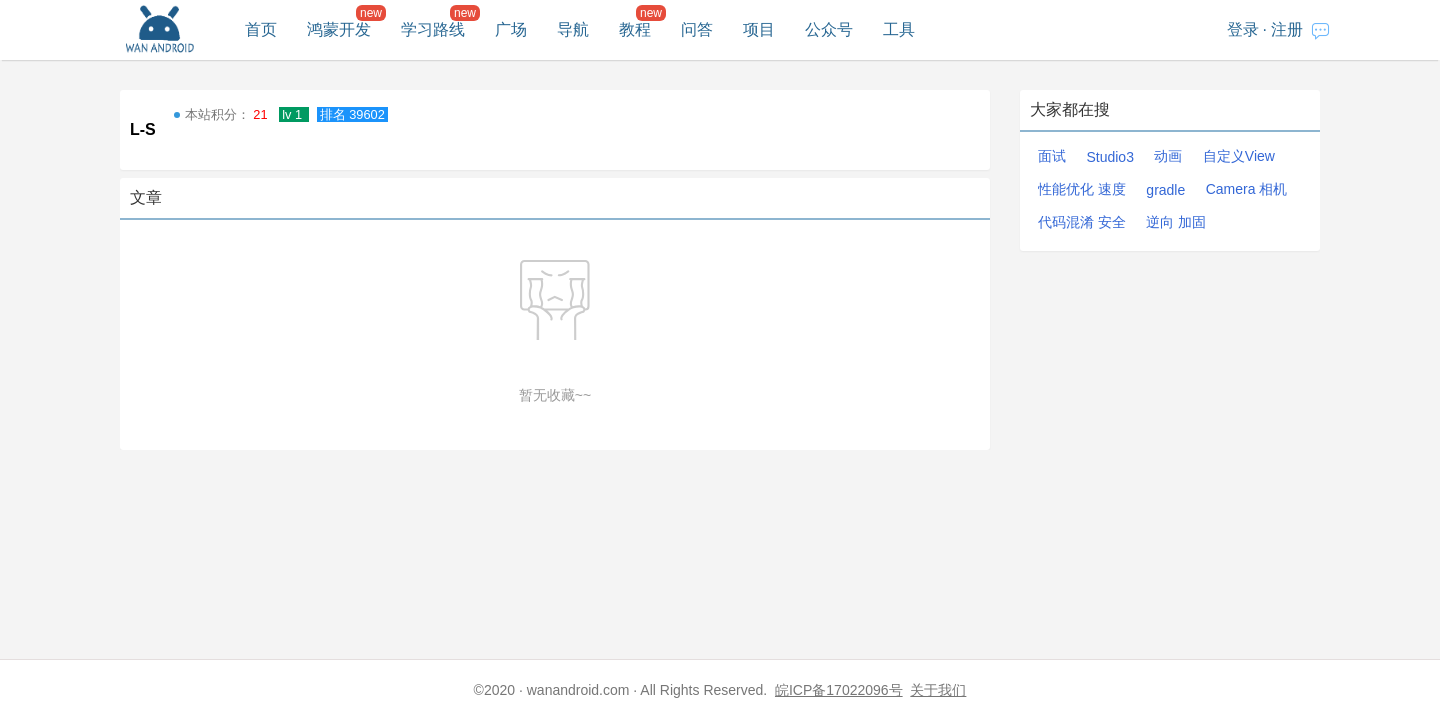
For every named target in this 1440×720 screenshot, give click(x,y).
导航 (573, 29)
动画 (1168, 156)
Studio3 (1109, 157)
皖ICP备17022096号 (839, 690)
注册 (1287, 29)
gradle (1165, 190)
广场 (511, 29)
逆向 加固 (1176, 222)
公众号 (829, 29)
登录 (1243, 29)
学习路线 (433, 29)
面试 (1052, 156)
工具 (899, 29)
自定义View (1239, 156)
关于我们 (938, 690)
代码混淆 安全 (1082, 222)
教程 (635, 29)
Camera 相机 (1247, 189)
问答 (697, 29)
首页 (261, 29)
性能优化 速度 (1082, 189)
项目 (759, 29)
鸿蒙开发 (339, 29)
